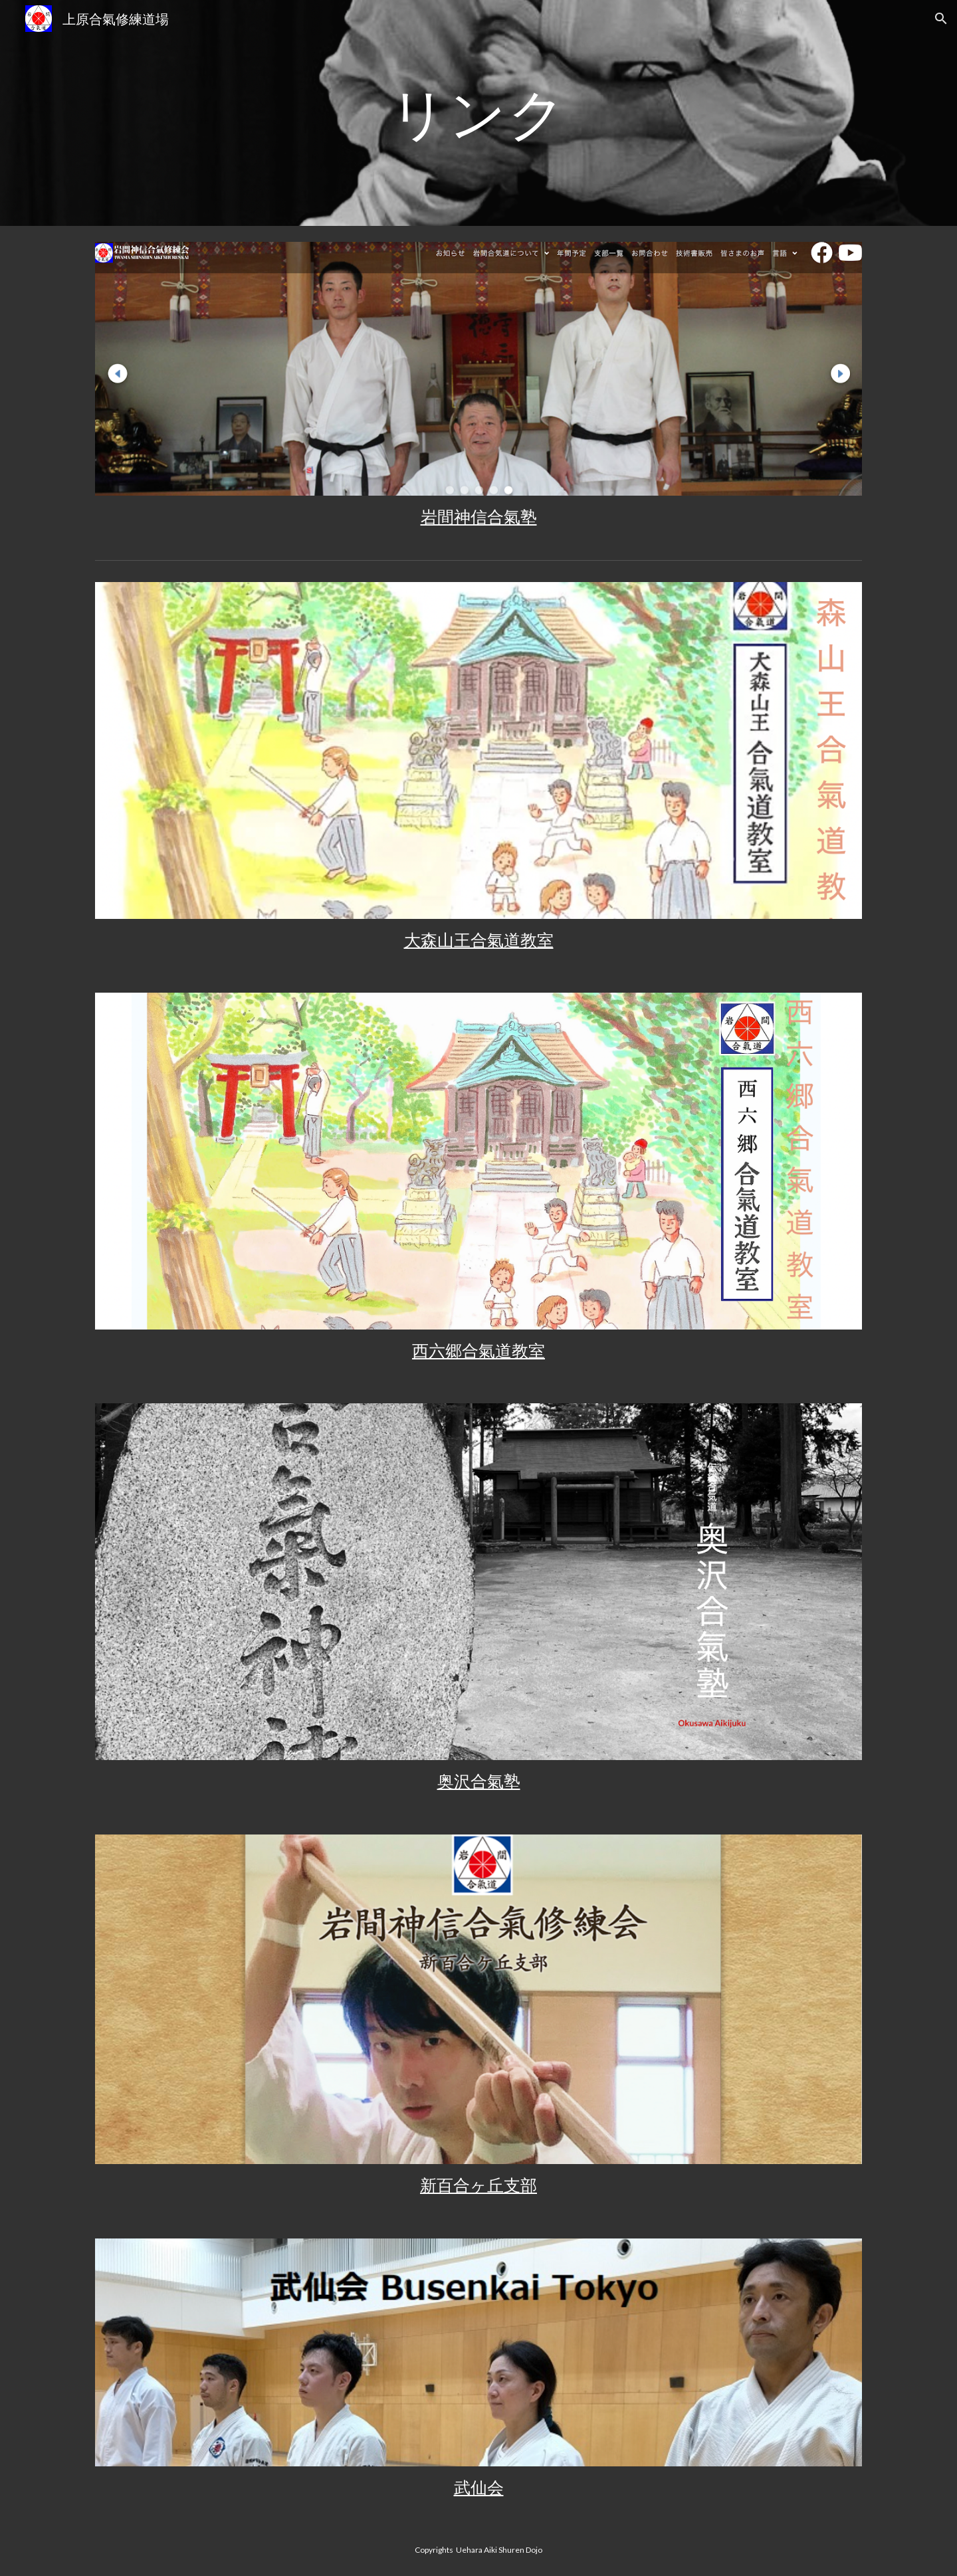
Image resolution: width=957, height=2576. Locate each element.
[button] (941, 19)
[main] (478, 112)
